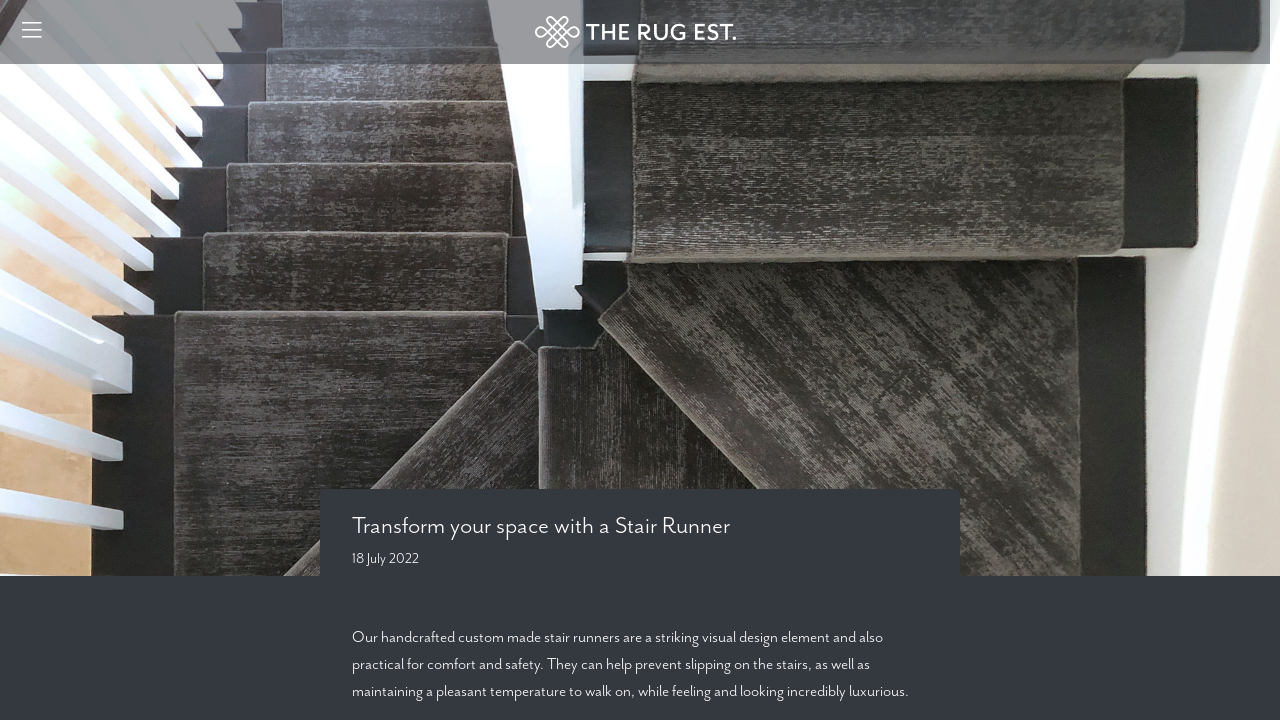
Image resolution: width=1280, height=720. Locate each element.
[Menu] (32, 32)
